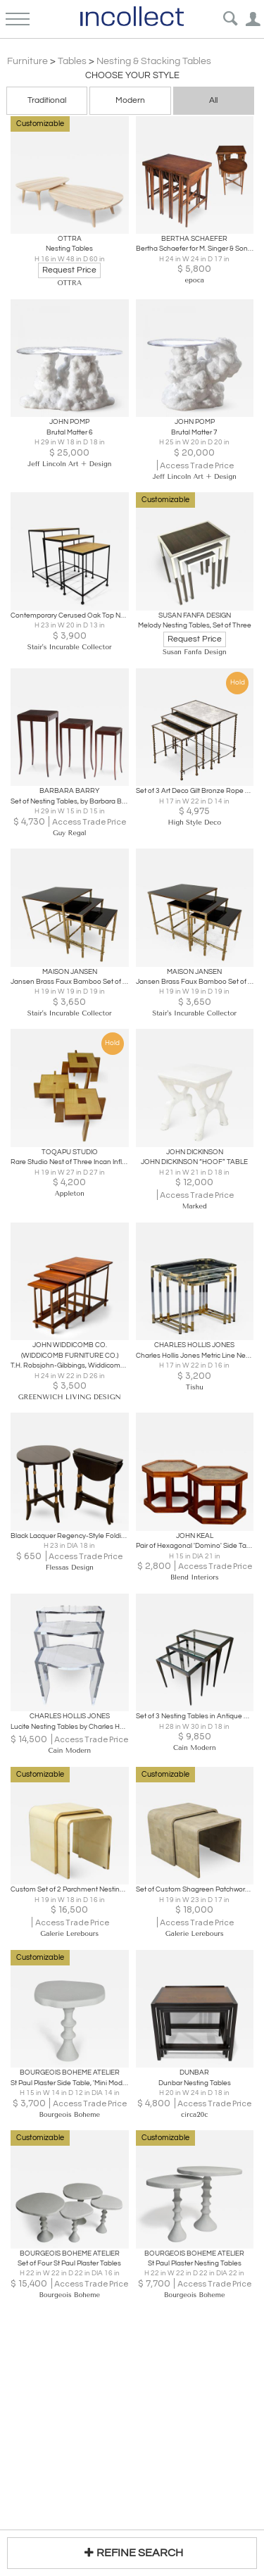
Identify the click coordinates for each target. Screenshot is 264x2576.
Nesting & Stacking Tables (153, 61)
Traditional (46, 100)
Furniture (27, 61)
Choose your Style (132, 75)
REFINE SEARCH (132, 2552)
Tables (72, 61)
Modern (130, 100)
